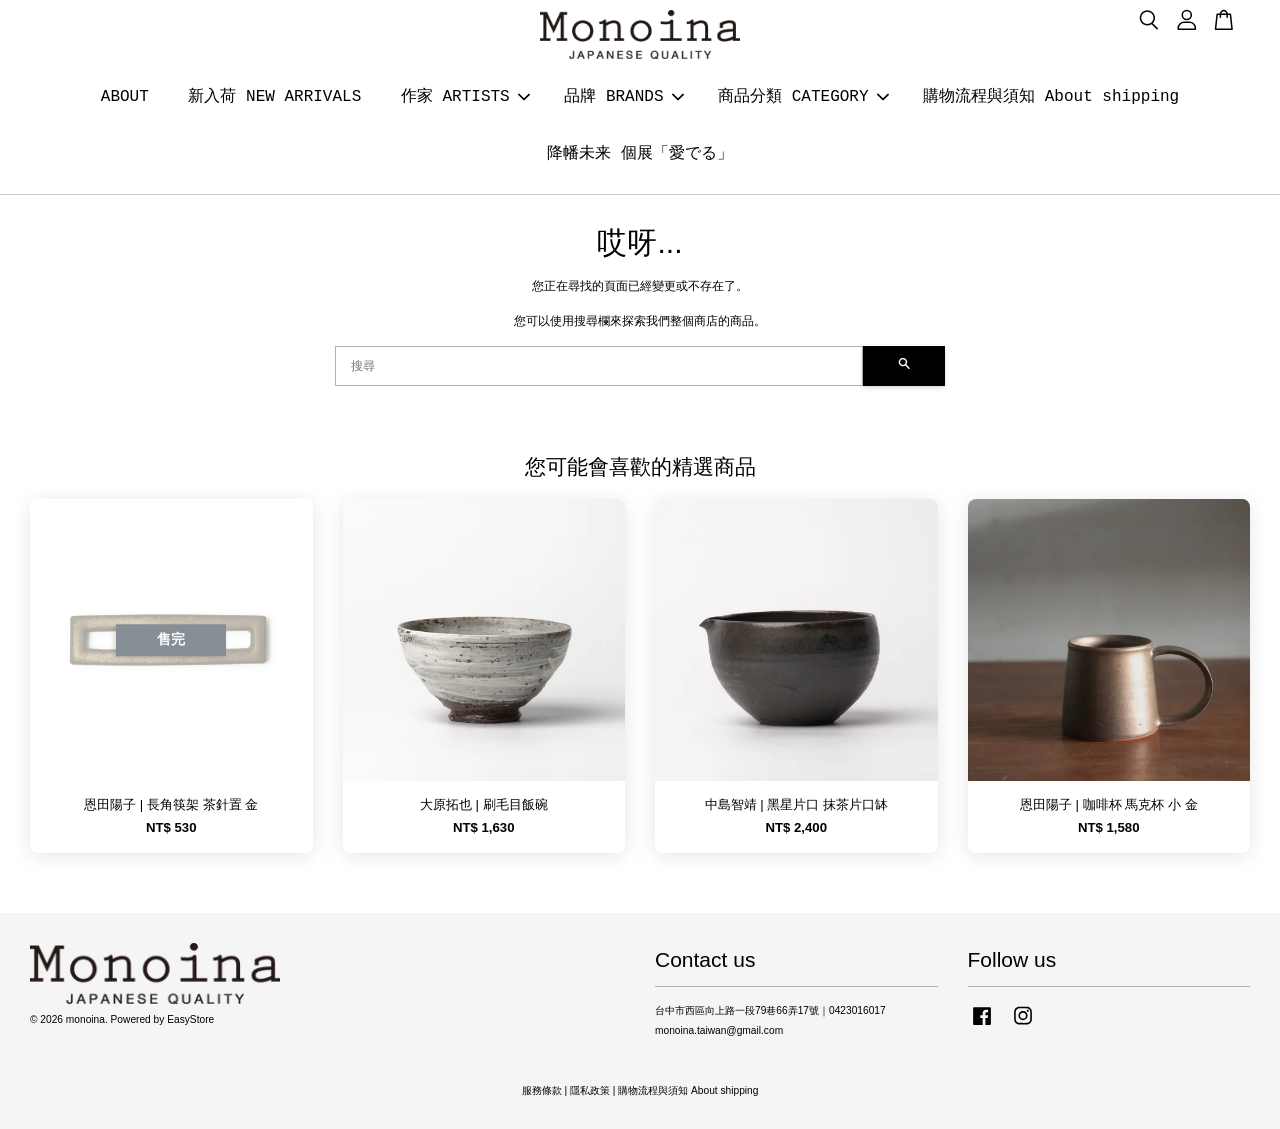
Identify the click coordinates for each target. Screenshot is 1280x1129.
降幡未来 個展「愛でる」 (640, 154)
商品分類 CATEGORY (803, 97)
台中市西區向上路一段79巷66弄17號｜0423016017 (770, 1010)
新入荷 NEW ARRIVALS (274, 97)
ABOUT (125, 97)
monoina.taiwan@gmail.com (719, 1030)
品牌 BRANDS (623, 97)
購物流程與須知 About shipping (1051, 97)
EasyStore (190, 1019)
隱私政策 (590, 1090)
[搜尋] (599, 366)
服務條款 (542, 1090)
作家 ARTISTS (465, 97)
